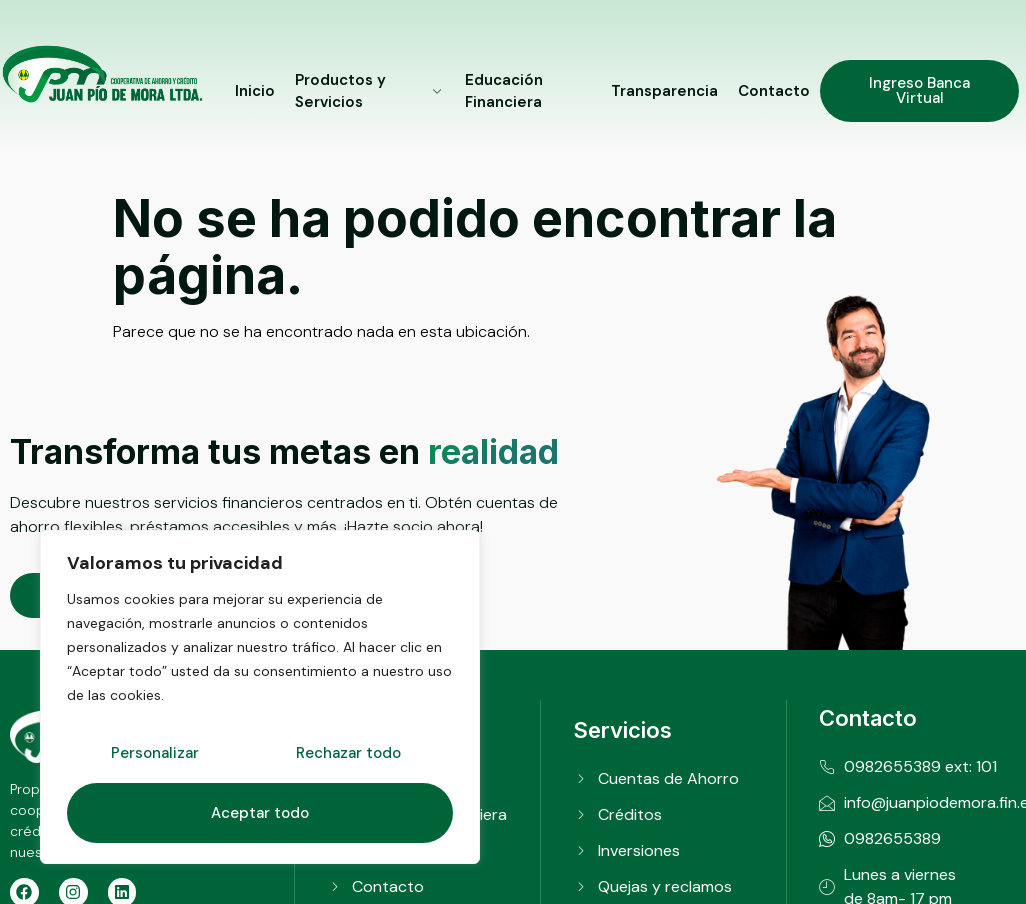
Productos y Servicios (370, 91)
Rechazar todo (348, 753)
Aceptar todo (260, 813)
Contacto (774, 91)
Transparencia (664, 91)
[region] (260, 697)
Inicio (255, 91)
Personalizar (155, 753)
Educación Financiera (504, 91)
